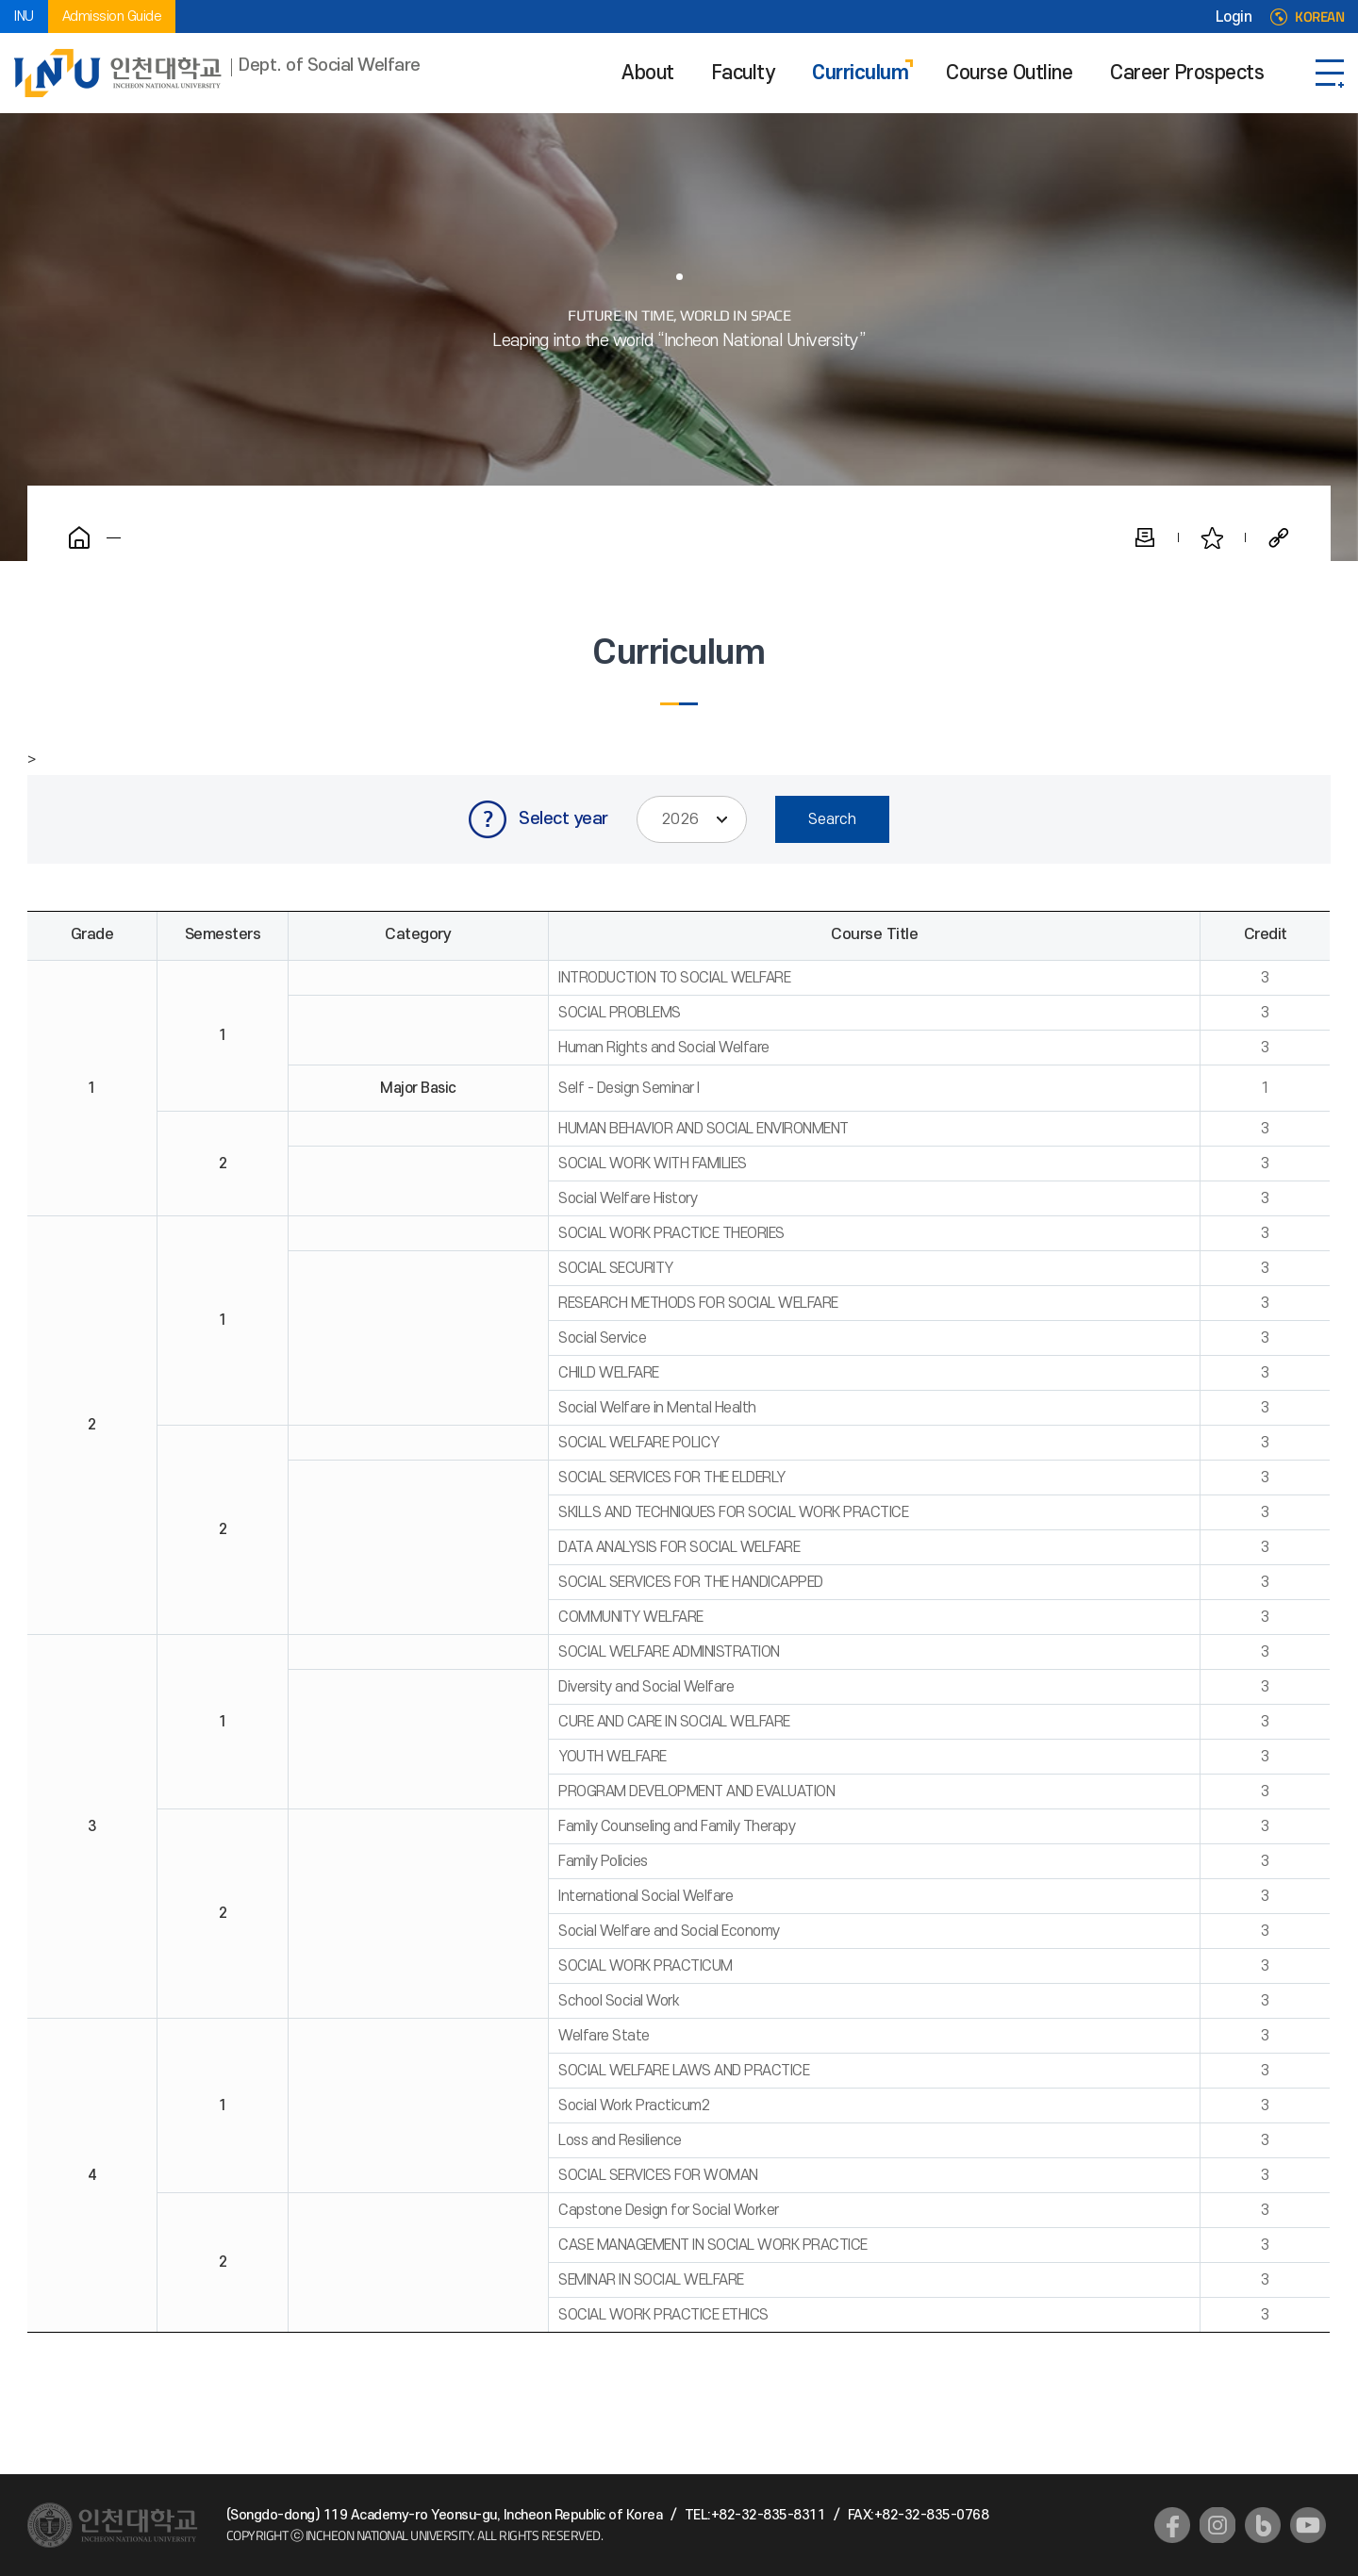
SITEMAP (1329, 73)
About (647, 73)
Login (1234, 16)
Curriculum (860, 73)
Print (1144, 537)
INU (24, 16)
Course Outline (1009, 73)
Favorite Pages (1211, 537)
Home (79, 537)
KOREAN (1319, 16)
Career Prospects (1187, 73)
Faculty (743, 73)
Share (1278, 537)
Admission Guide (112, 16)
